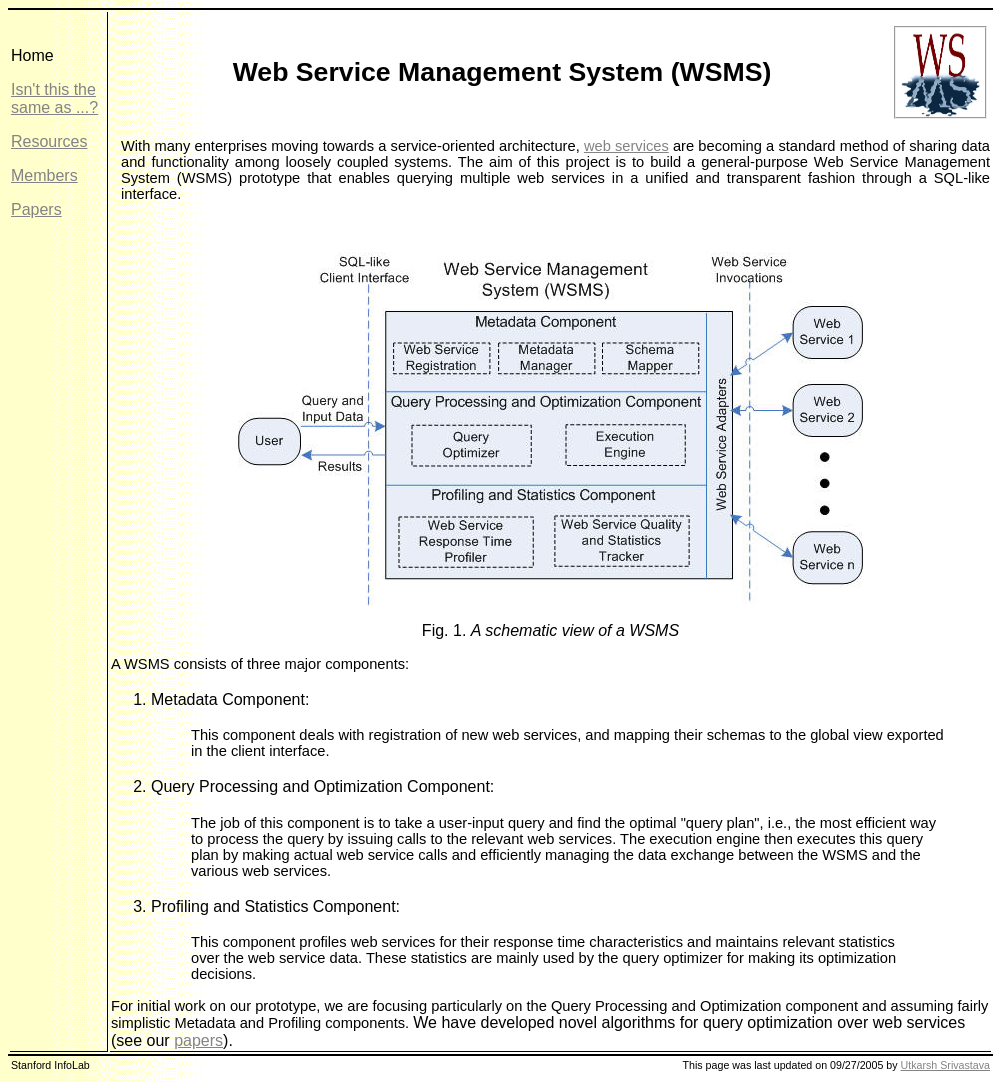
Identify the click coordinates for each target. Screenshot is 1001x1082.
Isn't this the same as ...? (54, 98)
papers (198, 1040)
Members (44, 175)
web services (626, 146)
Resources (49, 141)
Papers (36, 209)
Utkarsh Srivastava (945, 1065)
